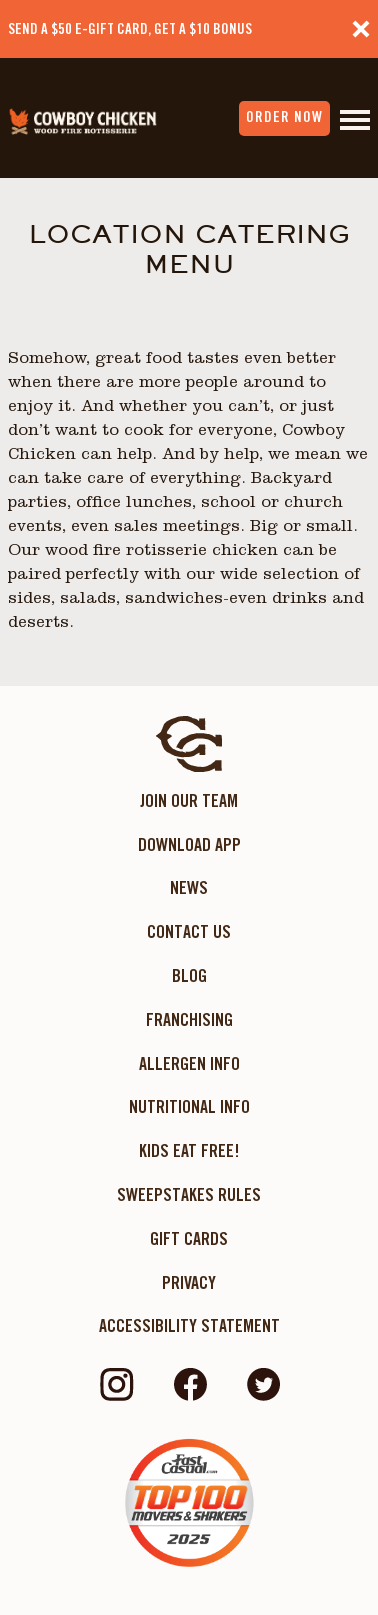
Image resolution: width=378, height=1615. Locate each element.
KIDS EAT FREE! (189, 1150)
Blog (189, 975)
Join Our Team (189, 800)
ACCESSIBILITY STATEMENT (189, 1325)
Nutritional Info (189, 1106)
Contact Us (189, 931)
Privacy (189, 1282)
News (189, 887)
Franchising (189, 1019)
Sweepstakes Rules (189, 1194)
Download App (189, 844)
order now (284, 117)
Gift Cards (189, 1238)
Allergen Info (189, 1063)
